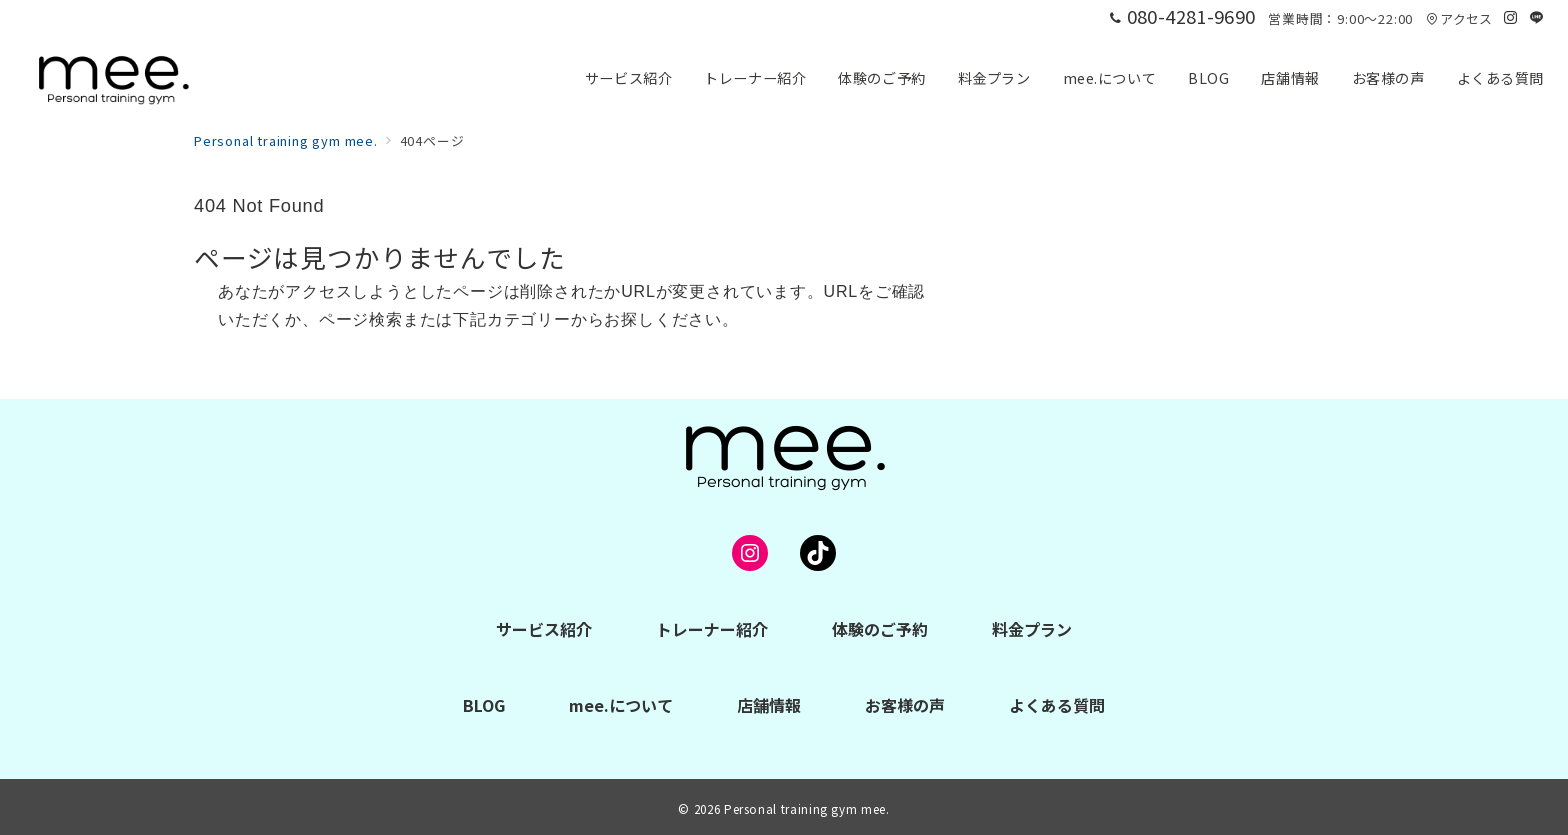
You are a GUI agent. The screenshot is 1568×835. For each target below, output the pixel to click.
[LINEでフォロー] (1537, 17)
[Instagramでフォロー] (1511, 17)
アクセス (1459, 18)
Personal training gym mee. (807, 809)
